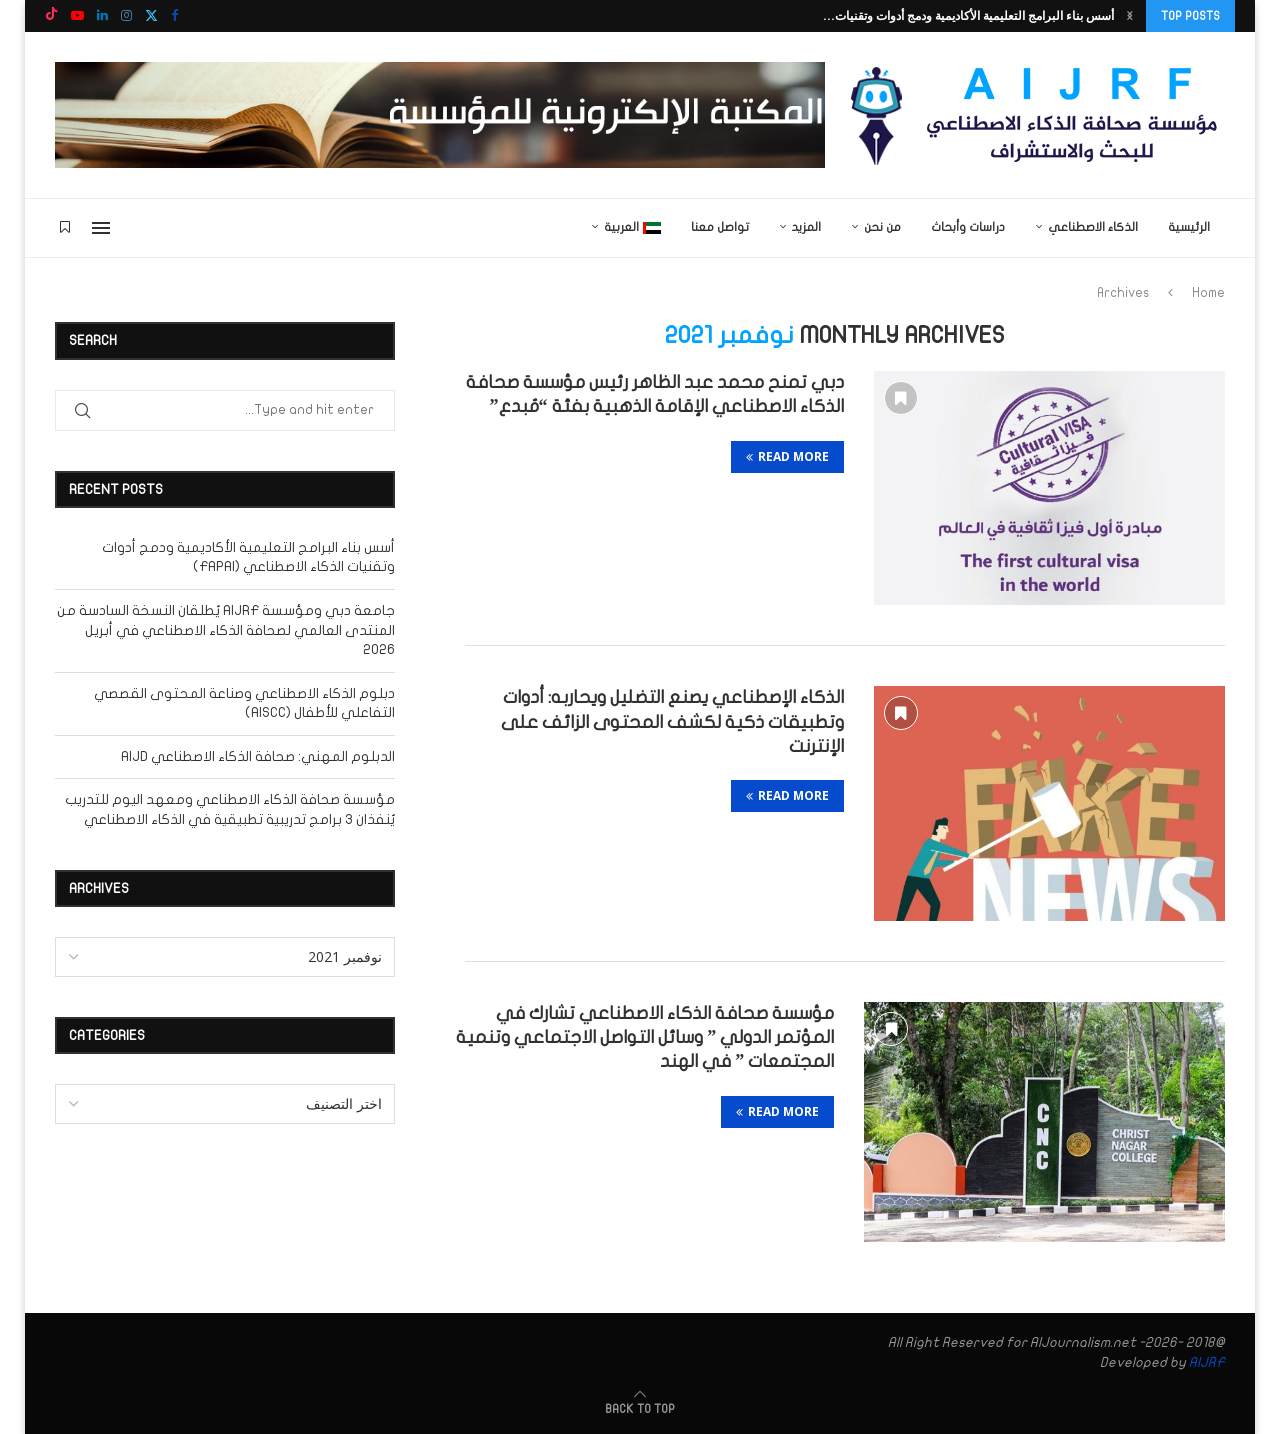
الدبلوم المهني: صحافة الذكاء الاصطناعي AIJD (258, 756)
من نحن (882, 227)
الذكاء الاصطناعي (1093, 227)
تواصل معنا (720, 227)
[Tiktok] (51, 16)
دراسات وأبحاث (968, 227)
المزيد (806, 227)
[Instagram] (126, 16)
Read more (787, 456)
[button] (1130, 16)
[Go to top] (640, 1408)
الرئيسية (1189, 227)
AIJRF (1207, 1362)
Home (1208, 293)
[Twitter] (151, 16)
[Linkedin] (102, 16)
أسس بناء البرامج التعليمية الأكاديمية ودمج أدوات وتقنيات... (968, 15)
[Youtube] (77, 16)
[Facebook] (174, 16)
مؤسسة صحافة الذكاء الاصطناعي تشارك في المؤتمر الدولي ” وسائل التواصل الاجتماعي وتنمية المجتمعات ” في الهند (645, 1038)
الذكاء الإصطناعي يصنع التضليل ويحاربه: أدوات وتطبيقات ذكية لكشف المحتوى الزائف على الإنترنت (672, 722)
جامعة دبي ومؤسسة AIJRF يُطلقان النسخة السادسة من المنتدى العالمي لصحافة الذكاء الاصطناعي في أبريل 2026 (226, 630)
